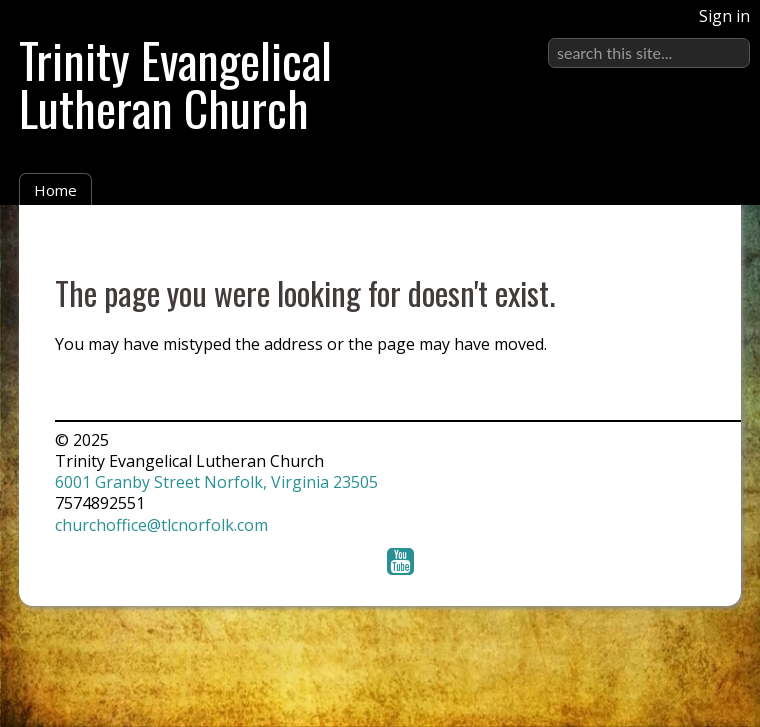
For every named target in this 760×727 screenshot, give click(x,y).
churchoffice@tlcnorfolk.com (161, 525)
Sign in (724, 16)
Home (55, 190)
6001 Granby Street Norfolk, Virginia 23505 (216, 482)
